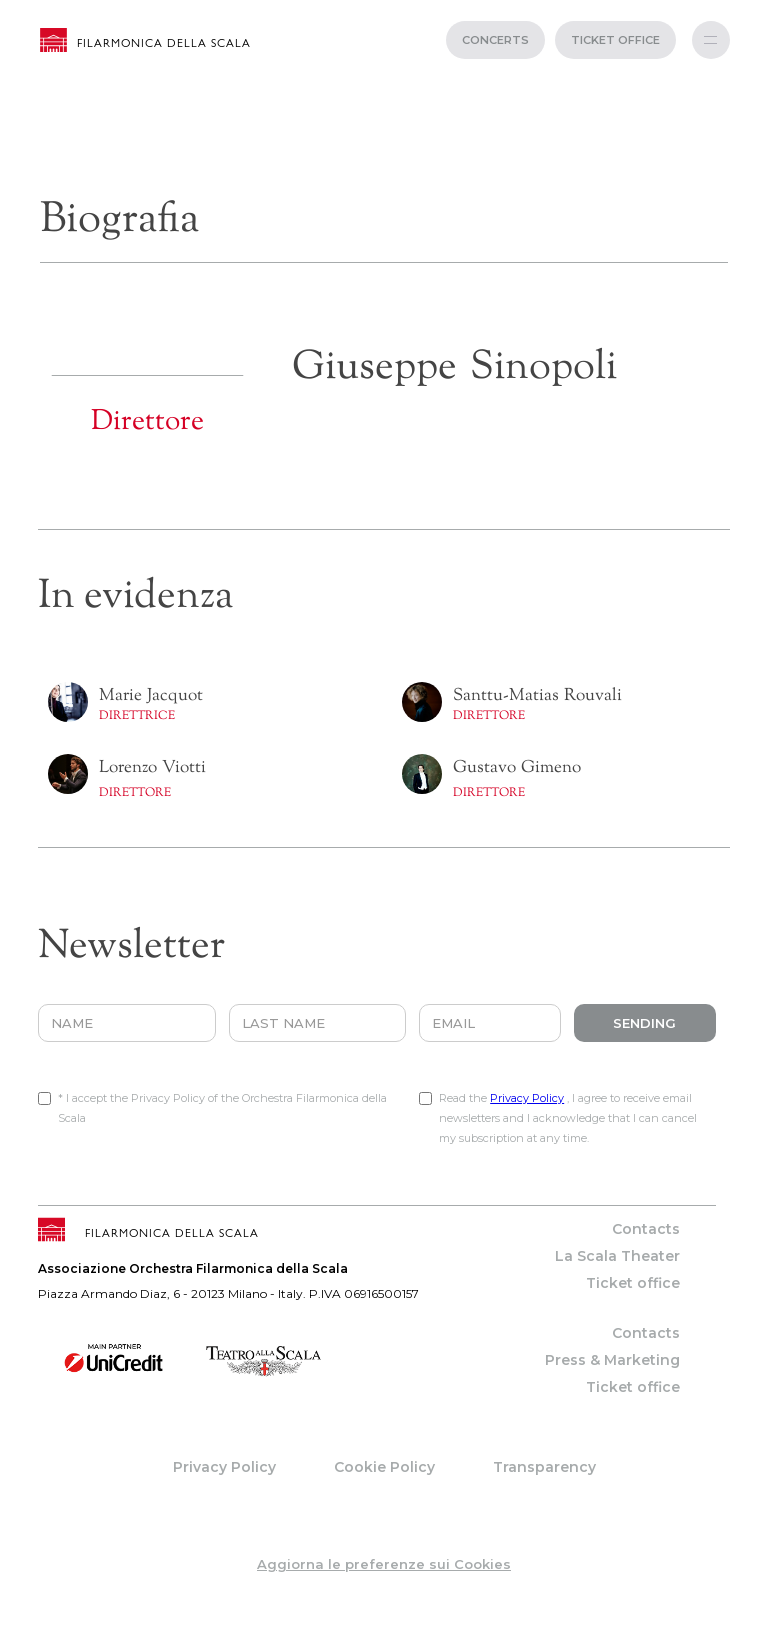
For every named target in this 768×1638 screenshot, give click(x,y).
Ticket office (633, 1283)
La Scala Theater (617, 1256)
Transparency (544, 1467)
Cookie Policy (384, 1467)
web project (384, 1628)
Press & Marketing (612, 1360)
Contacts (646, 1229)
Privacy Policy (527, 1098)
